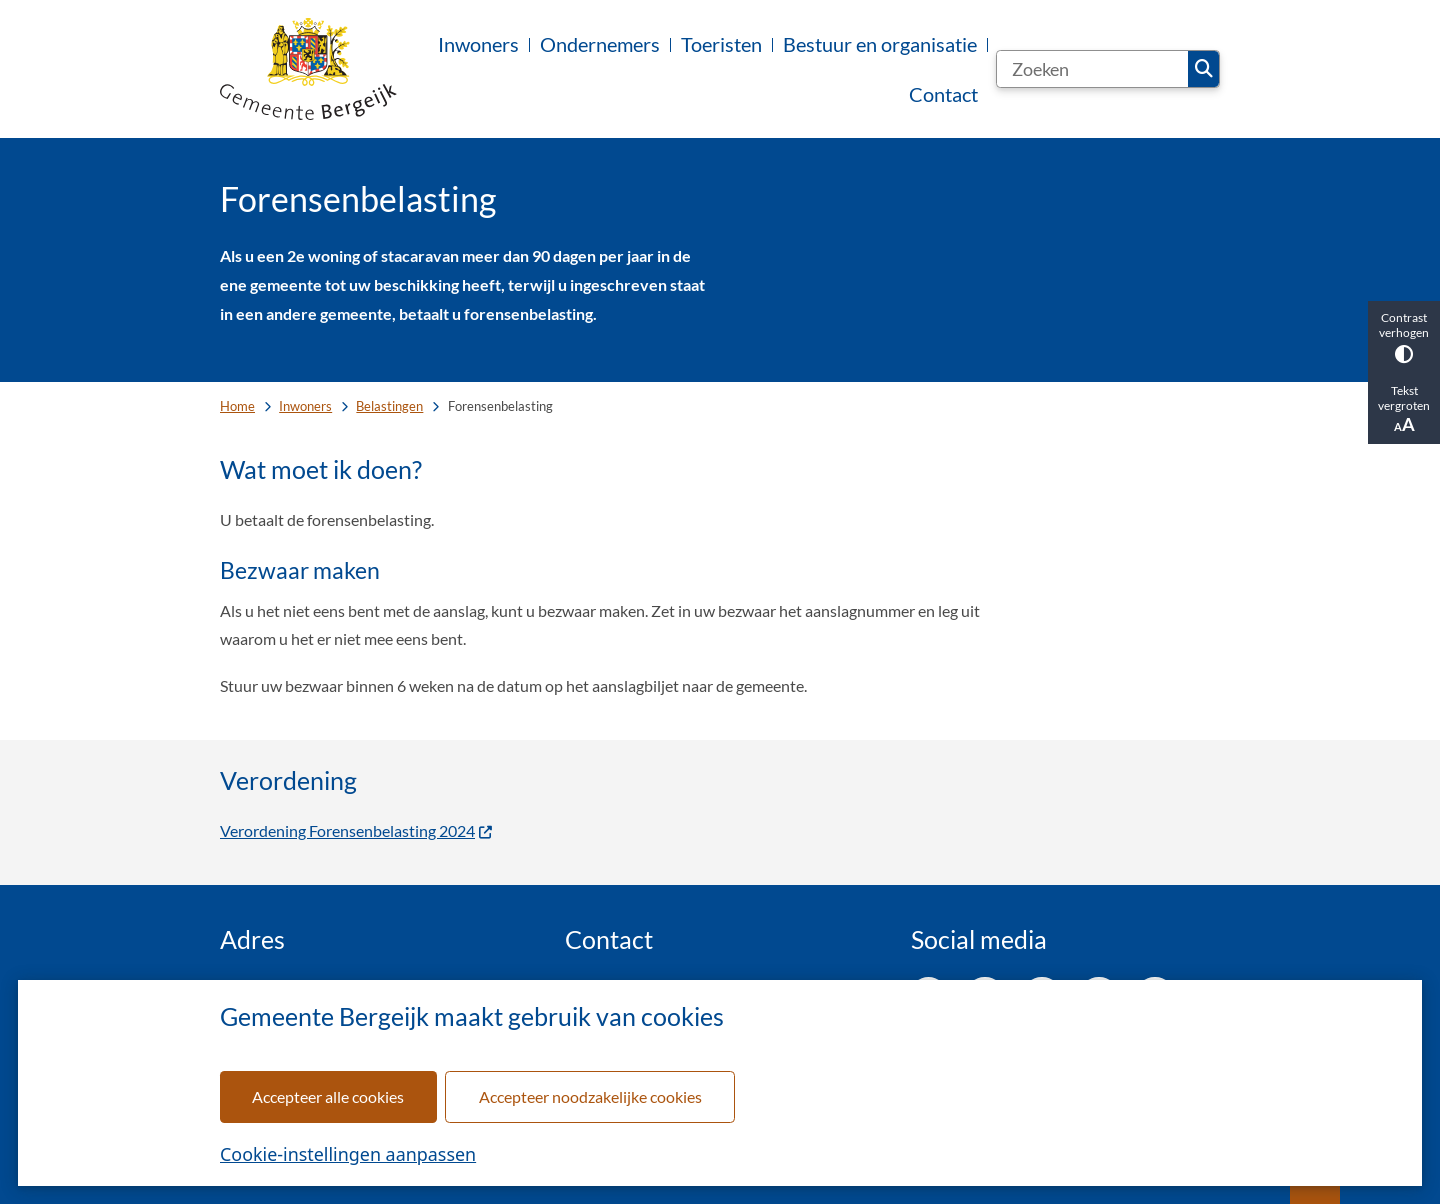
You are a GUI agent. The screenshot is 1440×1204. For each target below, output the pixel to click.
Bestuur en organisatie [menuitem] (880, 44)
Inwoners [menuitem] (478, 44)
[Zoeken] (1092, 69)
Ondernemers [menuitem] (600, 44)
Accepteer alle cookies (328, 1096)
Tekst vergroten (1404, 409)
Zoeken (1204, 69)
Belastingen (389, 406)
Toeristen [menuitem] (721, 44)
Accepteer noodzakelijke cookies (590, 1096)
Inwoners (305, 406)
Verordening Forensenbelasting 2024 (357, 830)
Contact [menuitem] (943, 94)
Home (237, 406)
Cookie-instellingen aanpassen (348, 1154)
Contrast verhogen (1404, 336)
